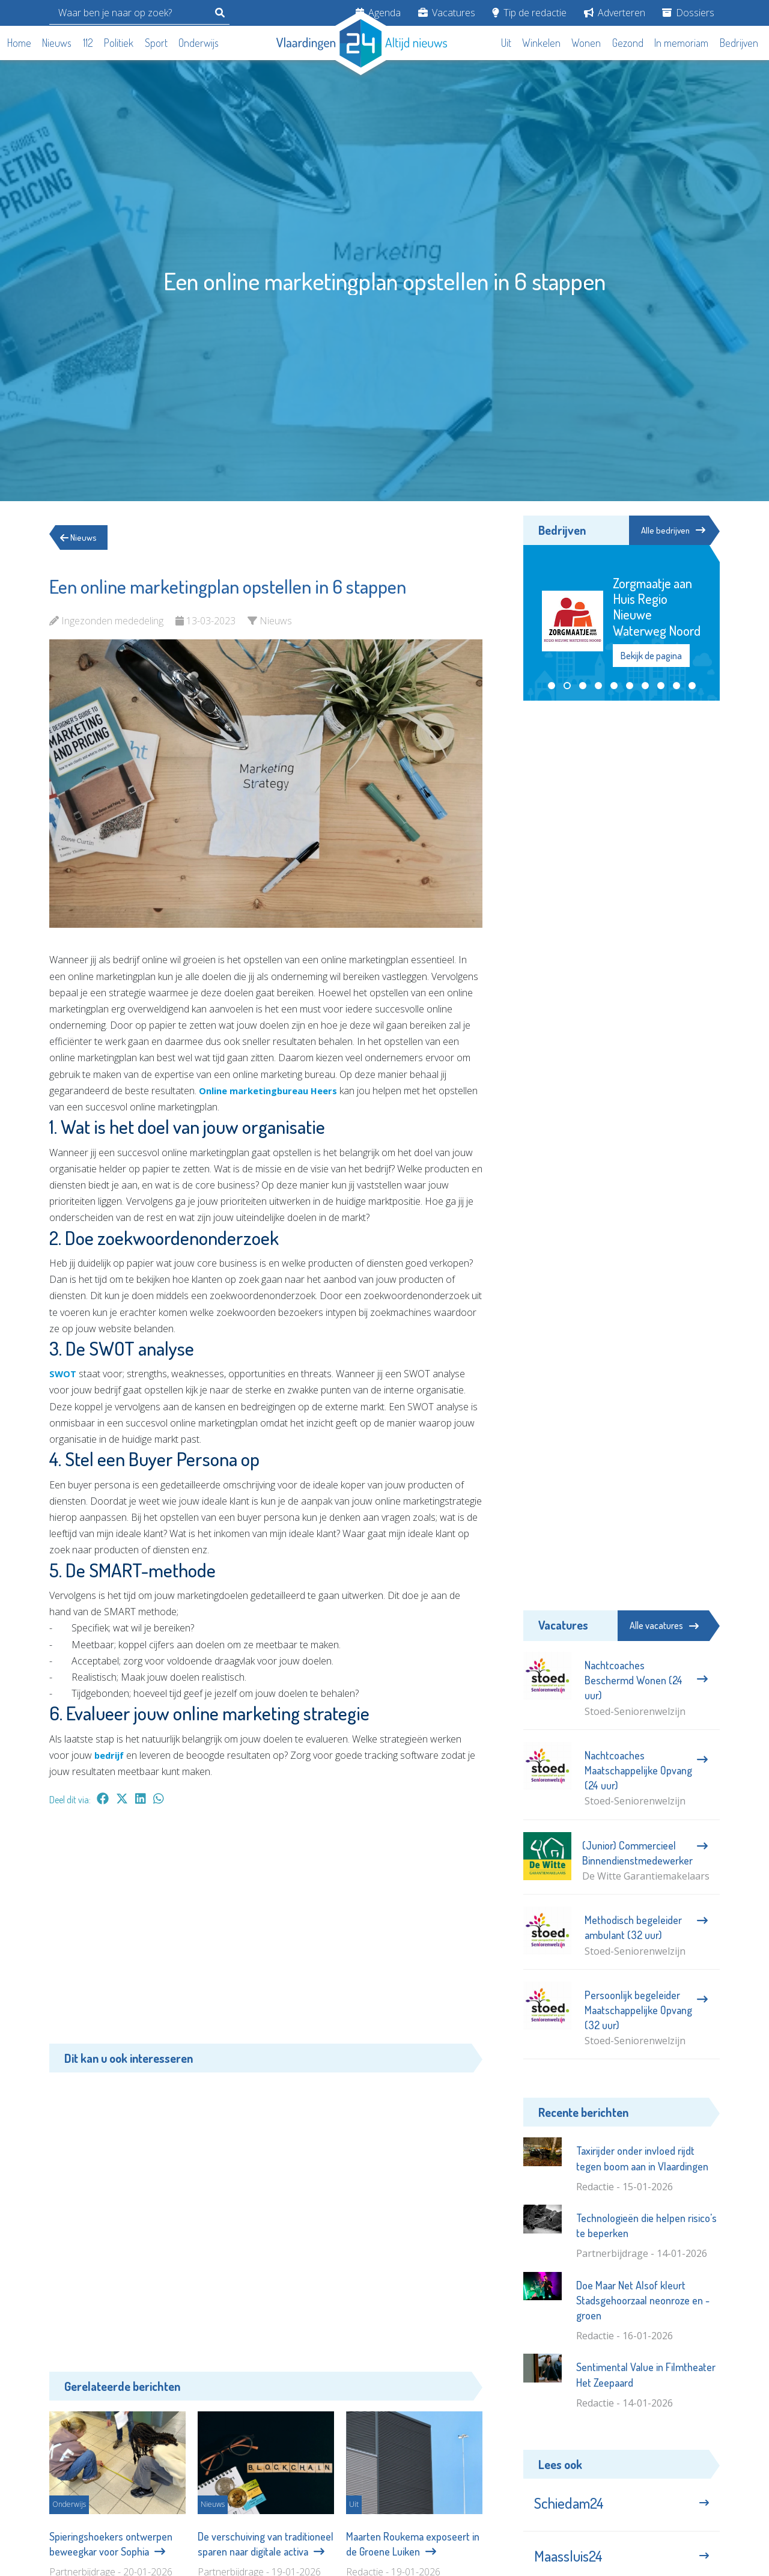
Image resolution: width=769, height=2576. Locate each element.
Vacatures (446, 12)
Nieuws (56, 42)
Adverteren (614, 12)
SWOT (63, 1373)
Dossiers (688, 12)
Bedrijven (739, 42)
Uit (506, 42)
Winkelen (541, 42)
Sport (156, 42)
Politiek (118, 42)
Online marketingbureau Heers (274, 1090)
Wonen (586, 42)
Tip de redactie (529, 12)
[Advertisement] (265, 1931)
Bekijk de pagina (651, 657)
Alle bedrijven (666, 531)
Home (19, 42)
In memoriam (681, 42)
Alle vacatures (664, 1625)
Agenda (378, 12)
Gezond (627, 42)
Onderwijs (198, 42)
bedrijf (111, 1755)
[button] (551, 687)
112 (88, 42)
